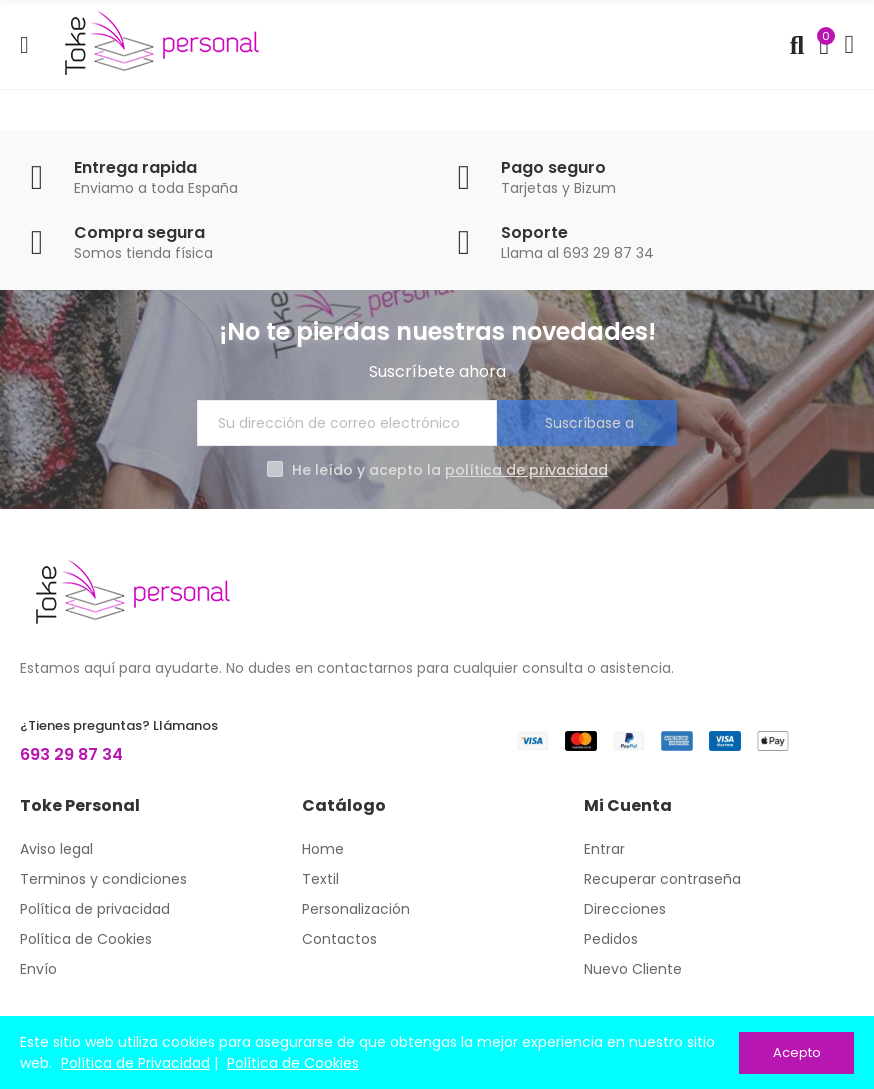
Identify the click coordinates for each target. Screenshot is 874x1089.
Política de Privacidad (135, 1063)
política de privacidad (526, 470)
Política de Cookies (293, 1063)
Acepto (797, 1052)
